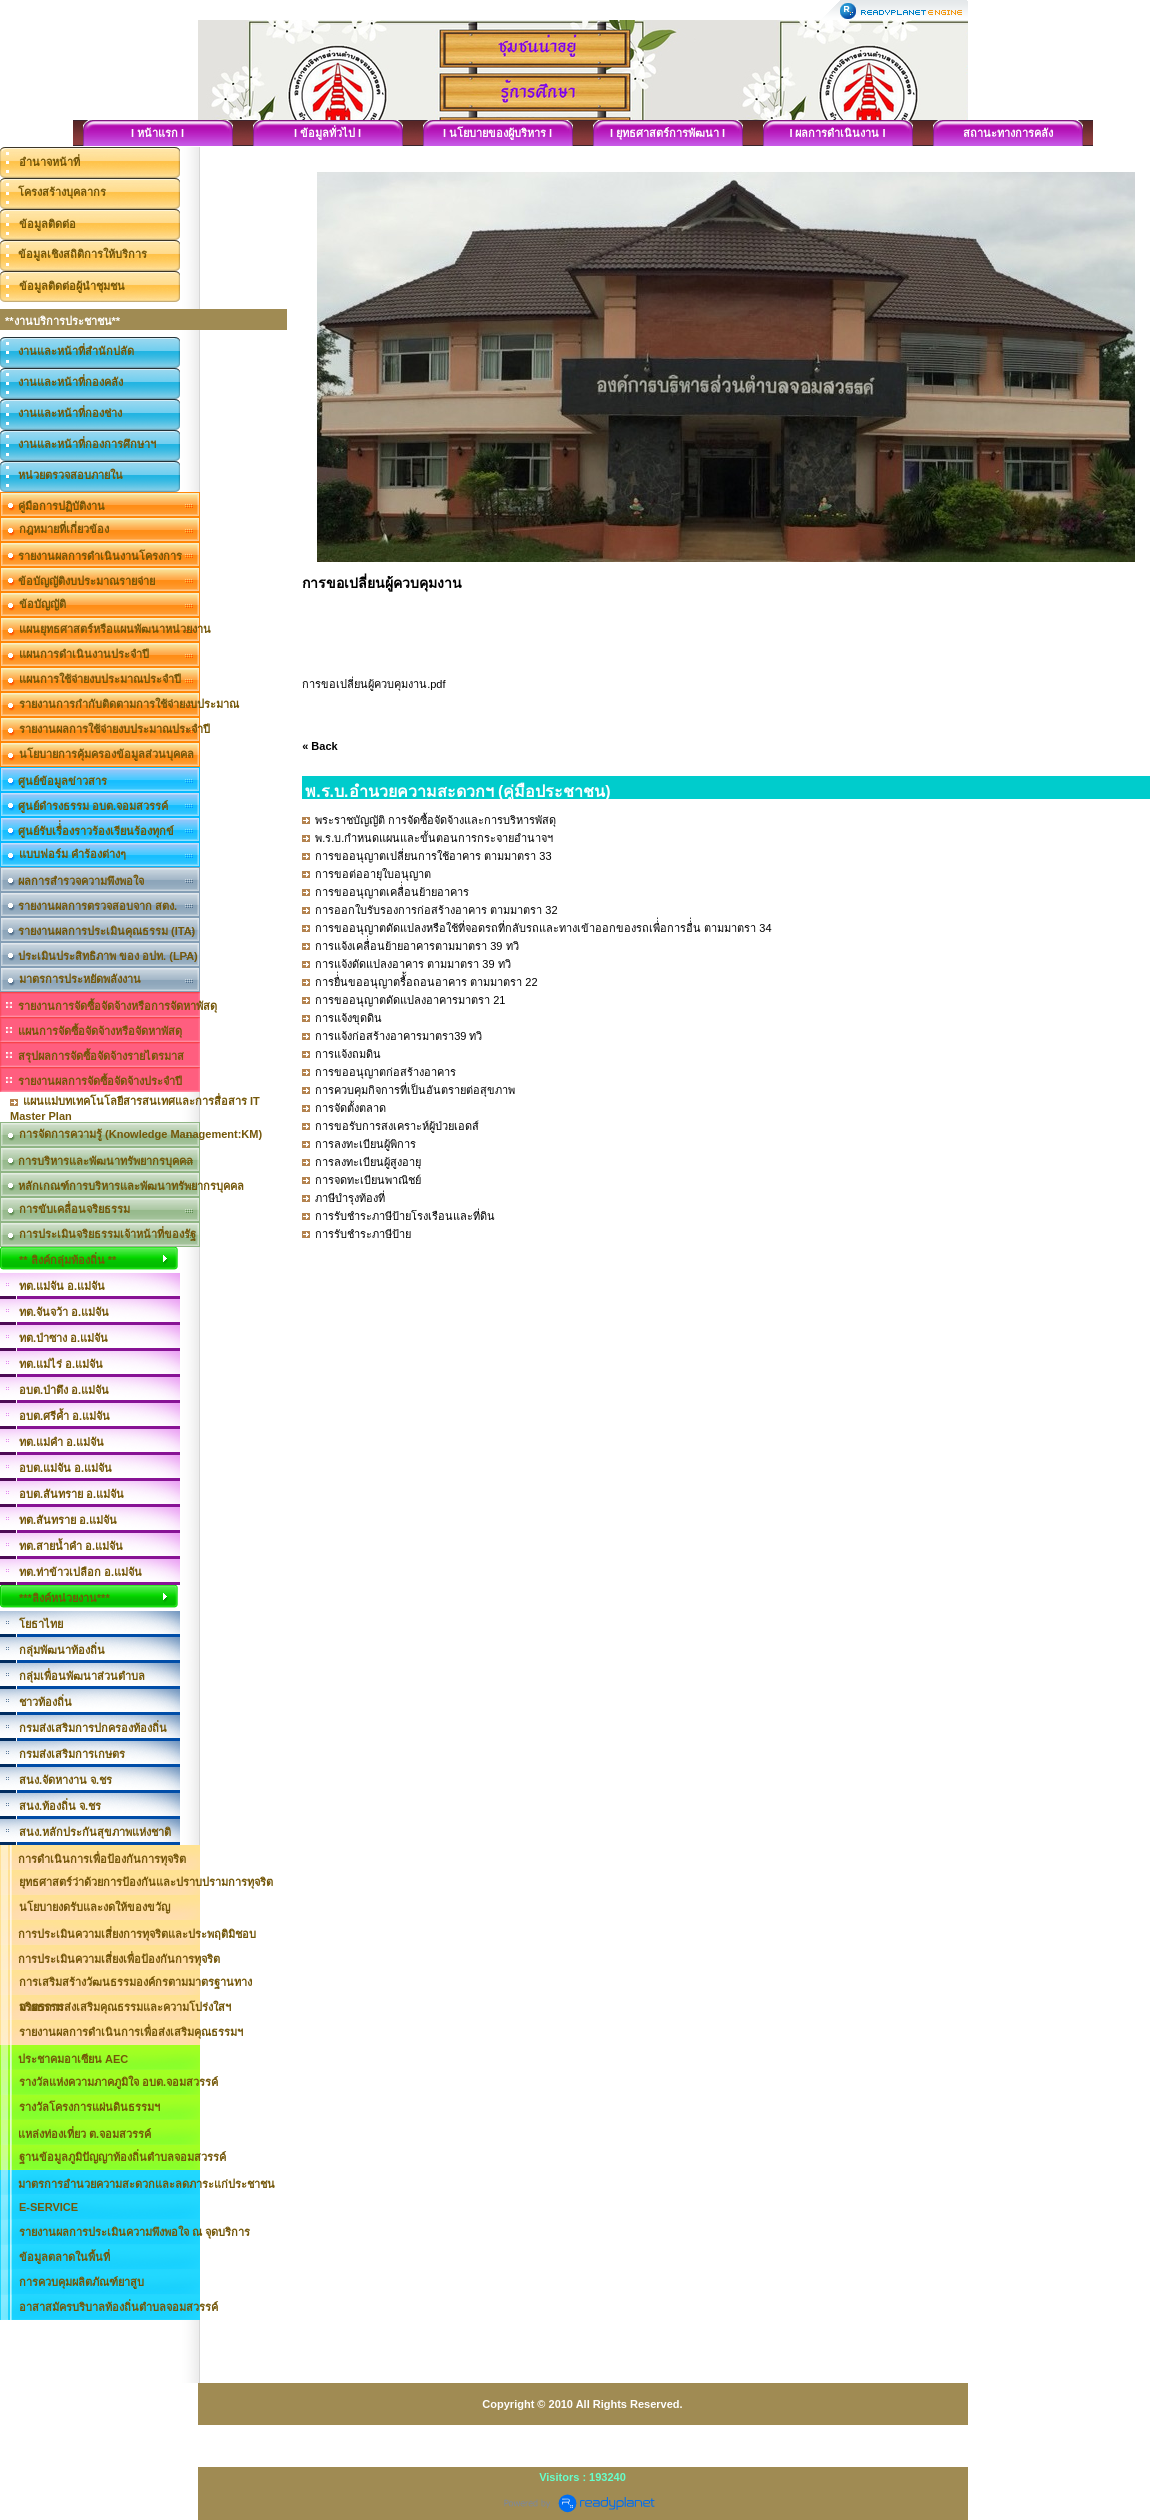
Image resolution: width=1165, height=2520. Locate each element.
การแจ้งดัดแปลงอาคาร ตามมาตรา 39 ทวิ (412, 964)
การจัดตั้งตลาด (350, 1108)
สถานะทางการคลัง (1008, 133)
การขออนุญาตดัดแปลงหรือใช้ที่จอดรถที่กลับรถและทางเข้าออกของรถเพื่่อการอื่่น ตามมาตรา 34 (543, 928)
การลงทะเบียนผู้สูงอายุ (368, 1162)
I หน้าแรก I (157, 133)
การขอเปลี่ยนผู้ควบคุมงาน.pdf (373, 684)
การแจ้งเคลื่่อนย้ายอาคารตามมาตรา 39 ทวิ (416, 946)
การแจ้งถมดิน (348, 1054)
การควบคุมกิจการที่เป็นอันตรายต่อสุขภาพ (415, 1090)
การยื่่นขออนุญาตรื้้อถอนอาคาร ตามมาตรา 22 (426, 982)
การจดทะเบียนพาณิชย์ (368, 1180)
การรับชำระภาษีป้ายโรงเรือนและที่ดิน (405, 1216)
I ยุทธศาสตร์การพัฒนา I (667, 133)
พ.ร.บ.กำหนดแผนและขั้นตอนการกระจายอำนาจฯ (434, 838)
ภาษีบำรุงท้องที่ (350, 1198)
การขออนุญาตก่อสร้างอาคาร (385, 1072)
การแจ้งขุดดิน (348, 1018)
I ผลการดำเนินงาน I (837, 133)
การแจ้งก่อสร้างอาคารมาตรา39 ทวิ (398, 1036)
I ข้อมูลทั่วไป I (327, 133)
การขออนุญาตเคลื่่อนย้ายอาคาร (392, 892)
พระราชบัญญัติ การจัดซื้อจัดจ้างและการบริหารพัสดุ (435, 820)
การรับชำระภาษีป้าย (363, 1234)
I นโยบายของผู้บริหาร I (497, 133)
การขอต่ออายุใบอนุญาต (373, 874)
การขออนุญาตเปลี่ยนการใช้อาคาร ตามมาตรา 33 (433, 856)
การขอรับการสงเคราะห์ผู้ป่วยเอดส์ (397, 1126)
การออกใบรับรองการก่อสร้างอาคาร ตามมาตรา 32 (436, 910)
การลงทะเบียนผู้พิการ (365, 1144)
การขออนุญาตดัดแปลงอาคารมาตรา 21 (410, 1000)
